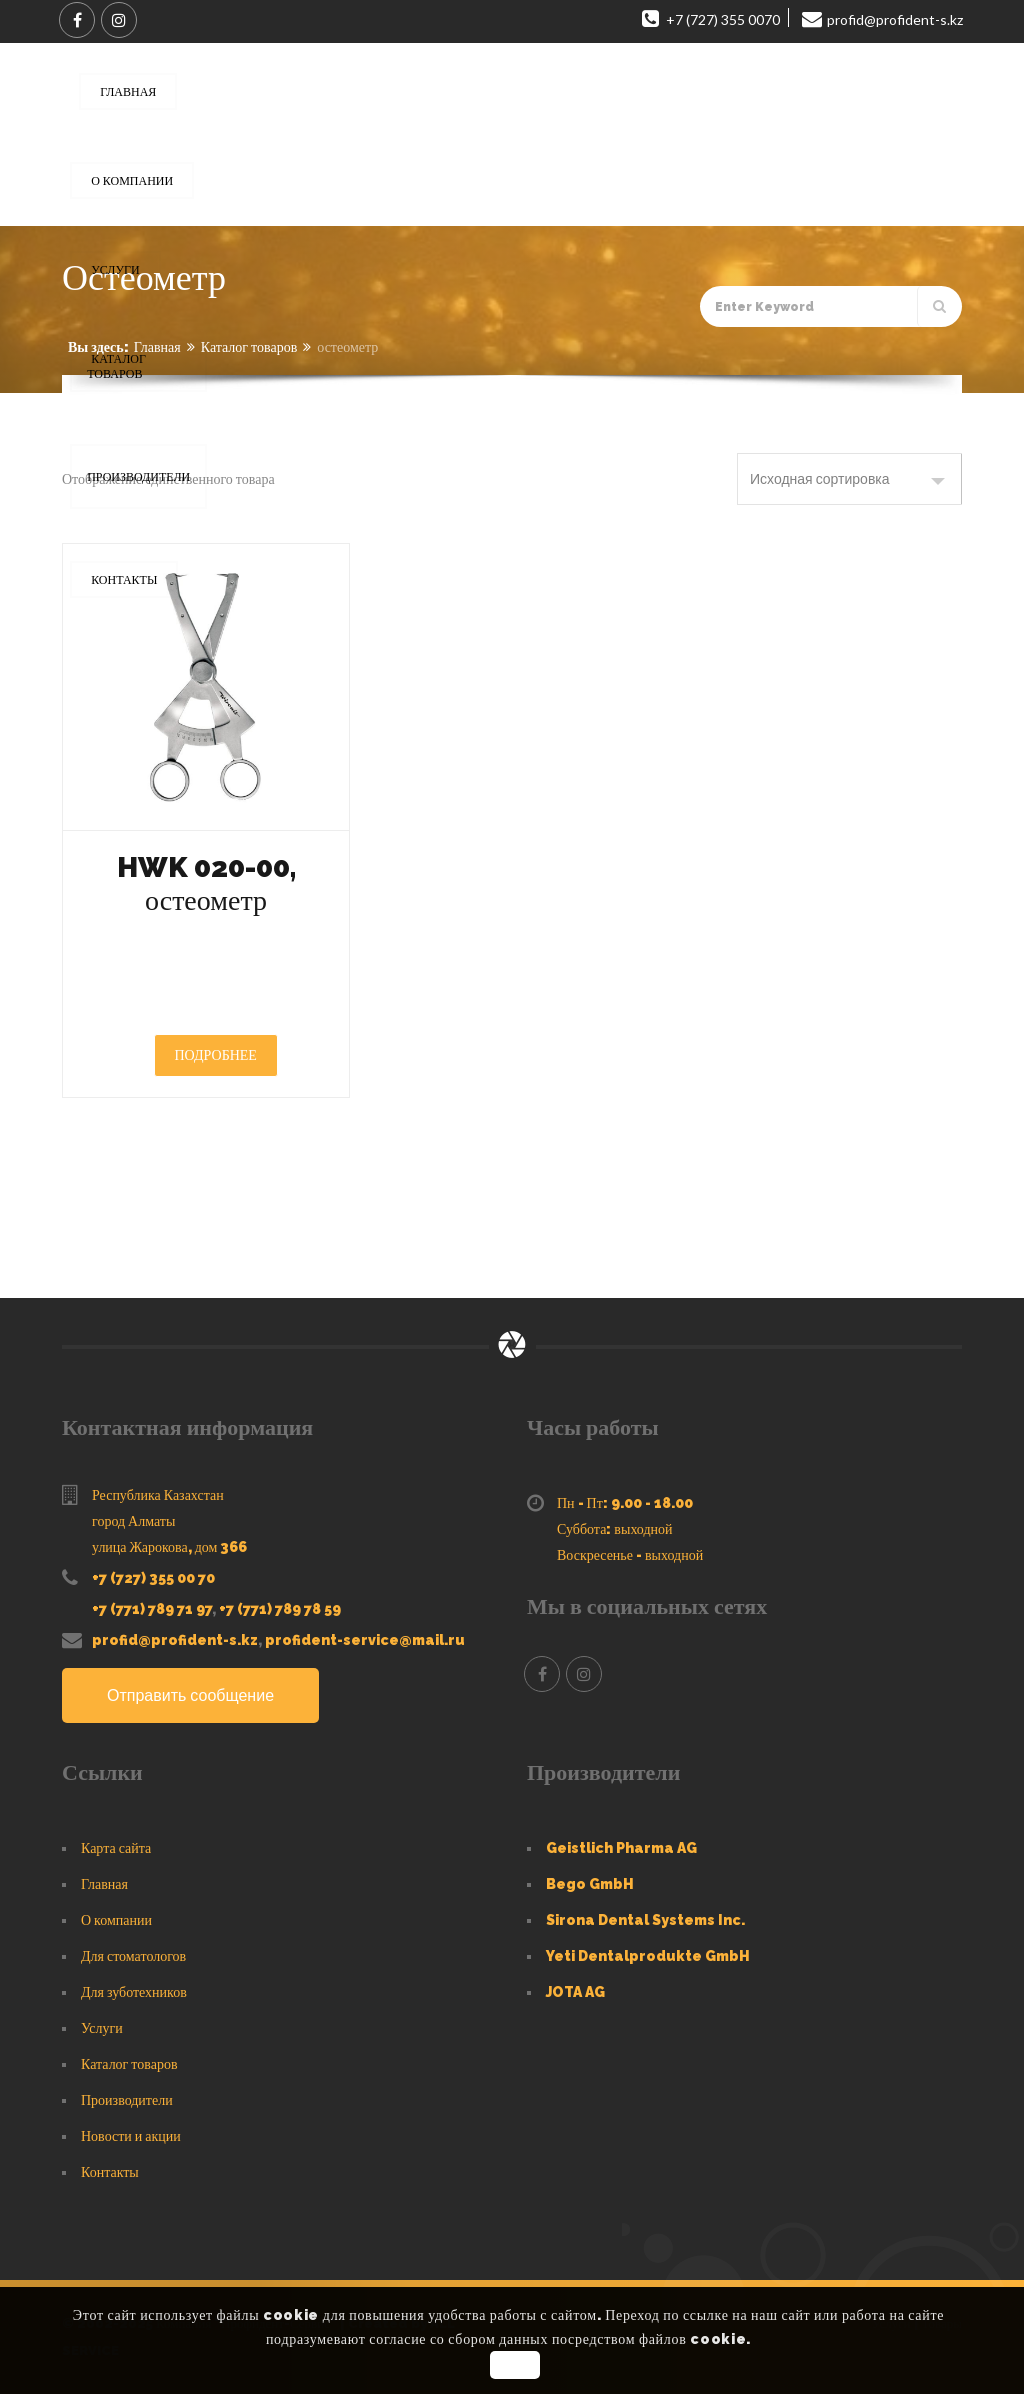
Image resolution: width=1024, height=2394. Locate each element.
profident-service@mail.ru (365, 1640)
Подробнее (216, 1055)
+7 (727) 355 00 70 (153, 1578)
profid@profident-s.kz (175, 1640)
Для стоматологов (133, 1956)
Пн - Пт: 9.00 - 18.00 (625, 1503)
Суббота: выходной (615, 1529)
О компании (116, 1920)
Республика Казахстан (158, 1495)
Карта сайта (116, 1848)
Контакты (110, 2172)
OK (514, 2365)
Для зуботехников (134, 1992)
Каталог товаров (249, 347)
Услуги (102, 2028)
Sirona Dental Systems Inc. (645, 1920)
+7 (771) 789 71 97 (152, 1609)
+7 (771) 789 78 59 (280, 1609)
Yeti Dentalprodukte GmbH (648, 1956)
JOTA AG (575, 1992)
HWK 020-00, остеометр (206, 884)
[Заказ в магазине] (849, 479)
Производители (127, 2100)
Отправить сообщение (190, 1695)
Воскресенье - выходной (630, 1555)
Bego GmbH (590, 1884)
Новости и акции (131, 2136)
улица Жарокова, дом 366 (169, 1547)
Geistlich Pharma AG (621, 1848)
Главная (157, 347)
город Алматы (133, 1521)
